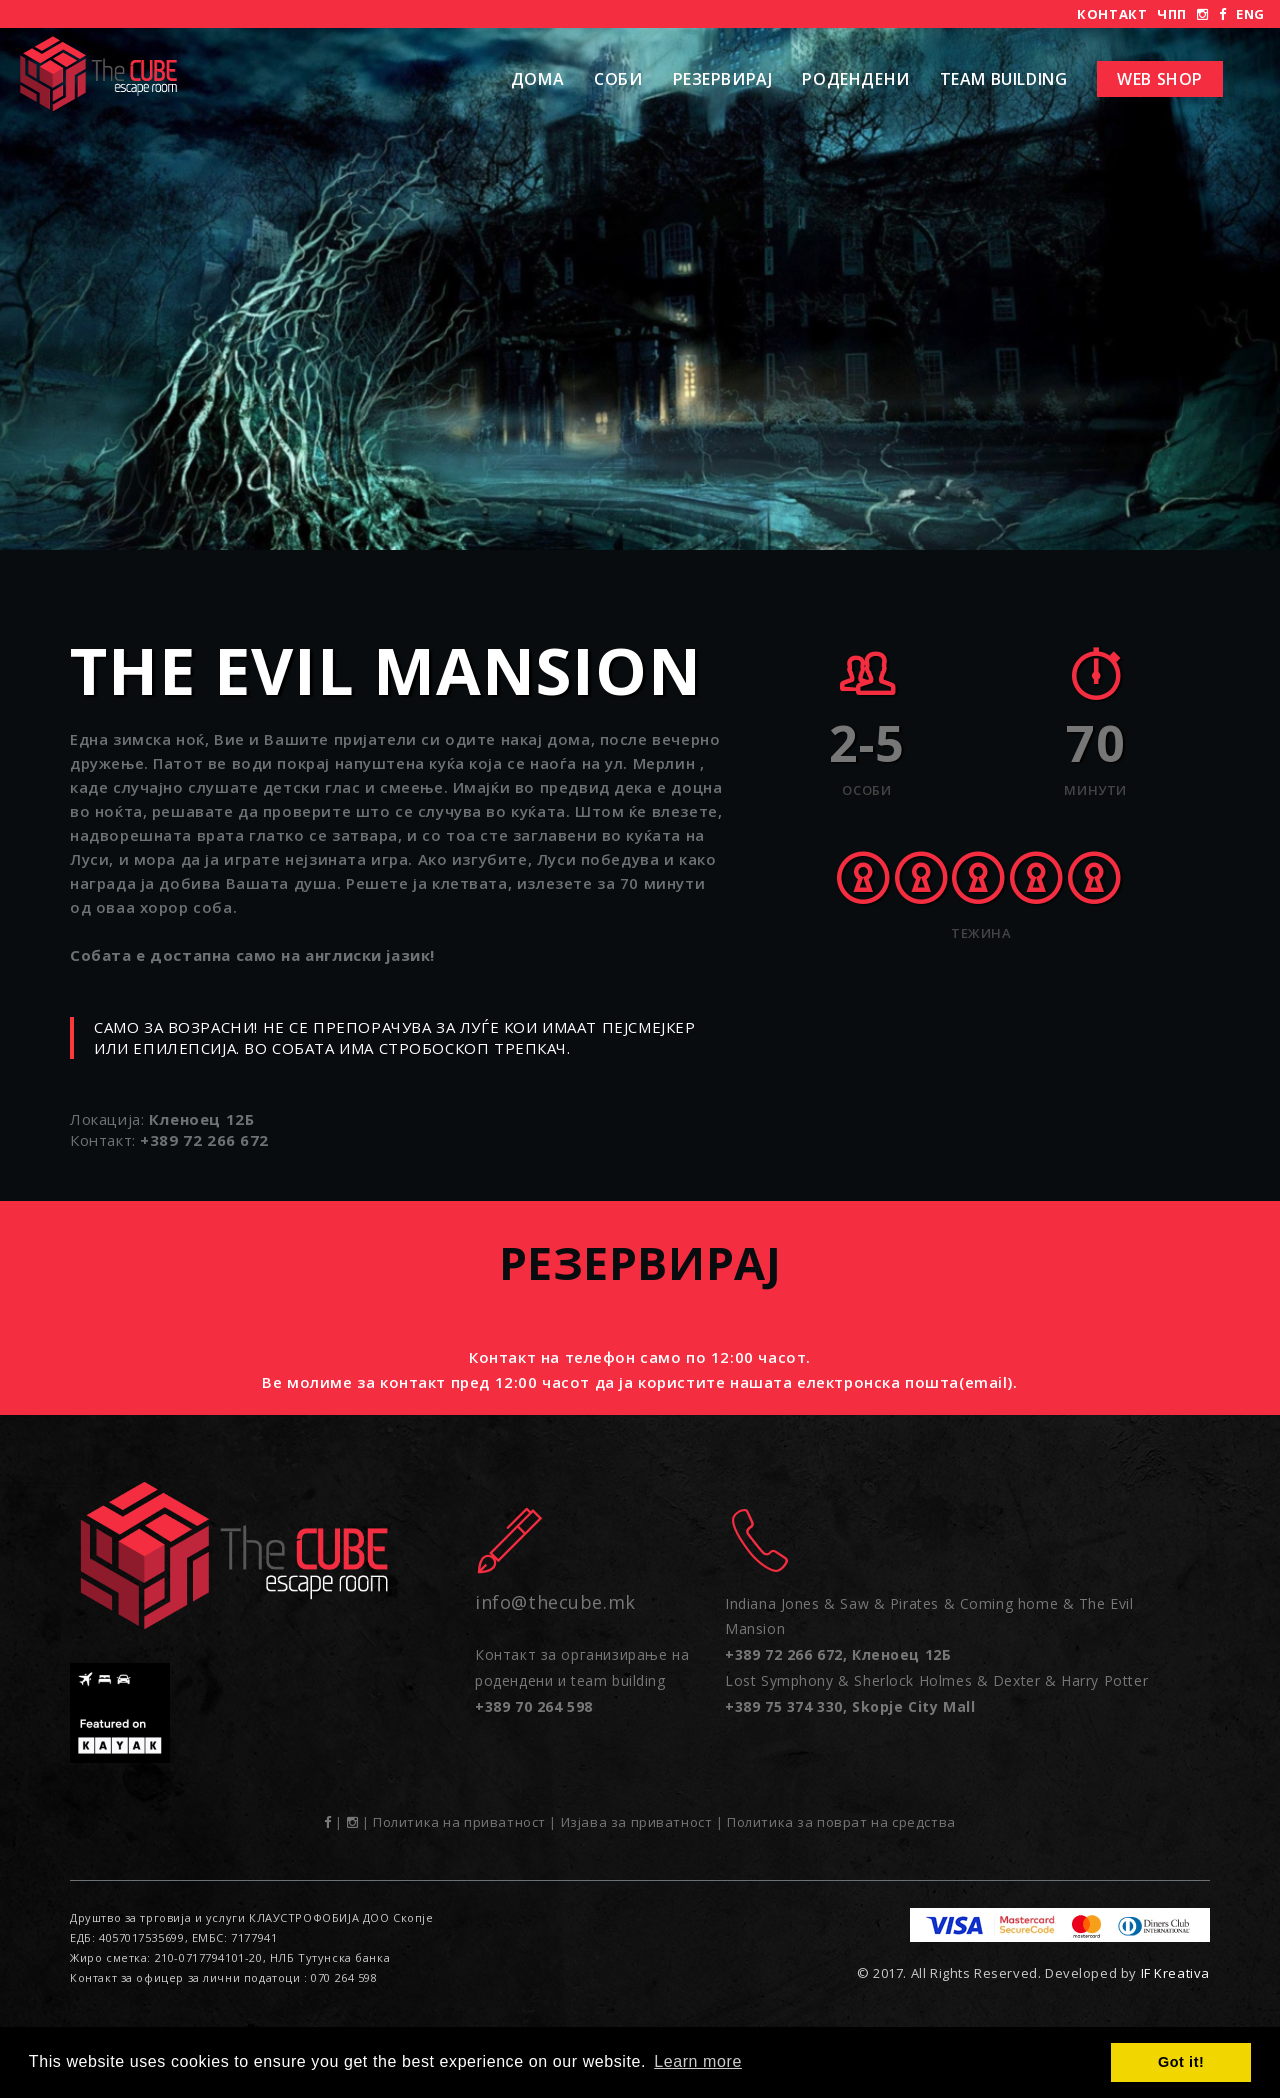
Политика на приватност (459, 1822)
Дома (537, 79)
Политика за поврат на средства (841, 1822)
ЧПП (1172, 14)
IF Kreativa (1175, 1973)
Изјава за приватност (637, 1822)
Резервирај (723, 79)
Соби (618, 79)
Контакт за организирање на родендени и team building (582, 1680)
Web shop (1160, 79)
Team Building (1004, 79)
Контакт (1112, 14)
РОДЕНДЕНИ (855, 79)
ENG (1250, 14)
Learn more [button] (698, 2061)
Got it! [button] (1181, 2062)
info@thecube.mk (555, 1602)
